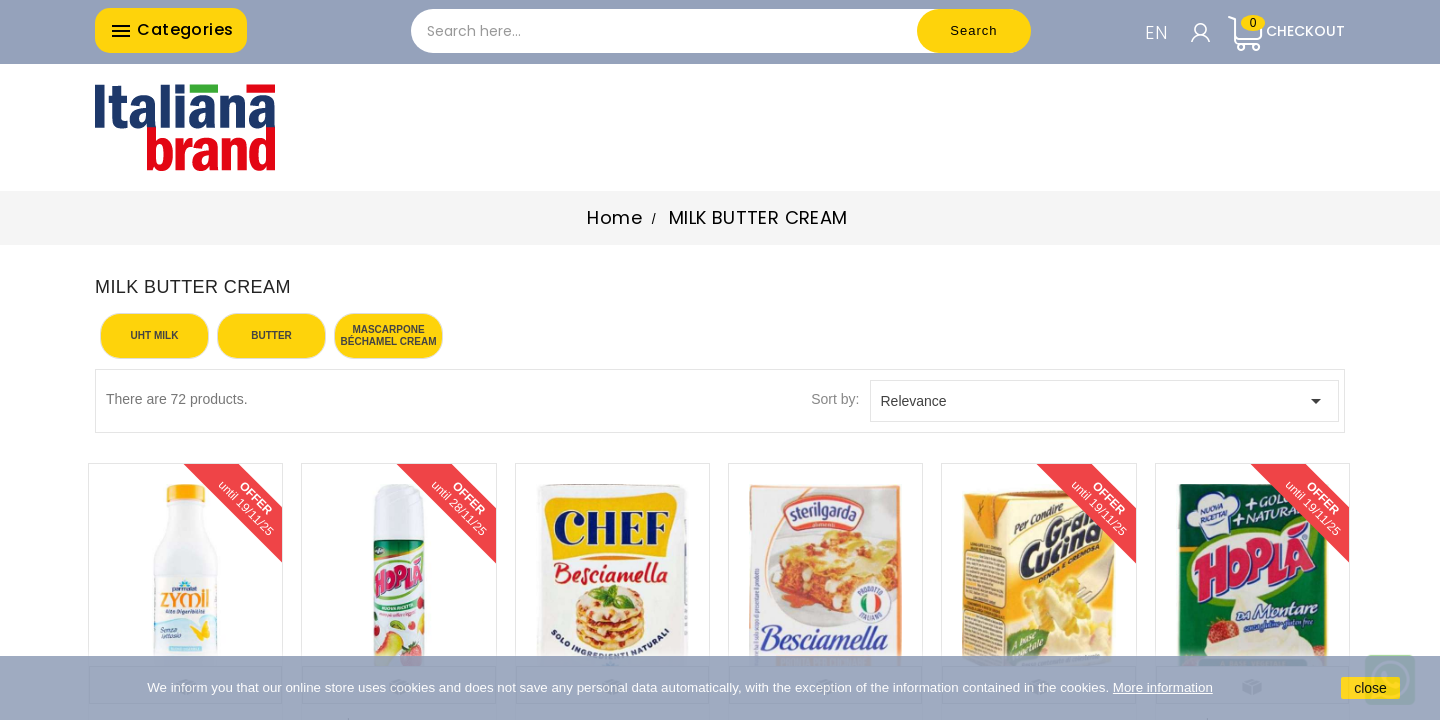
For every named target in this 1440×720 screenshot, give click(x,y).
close (1370, 688)
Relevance (1105, 401)
